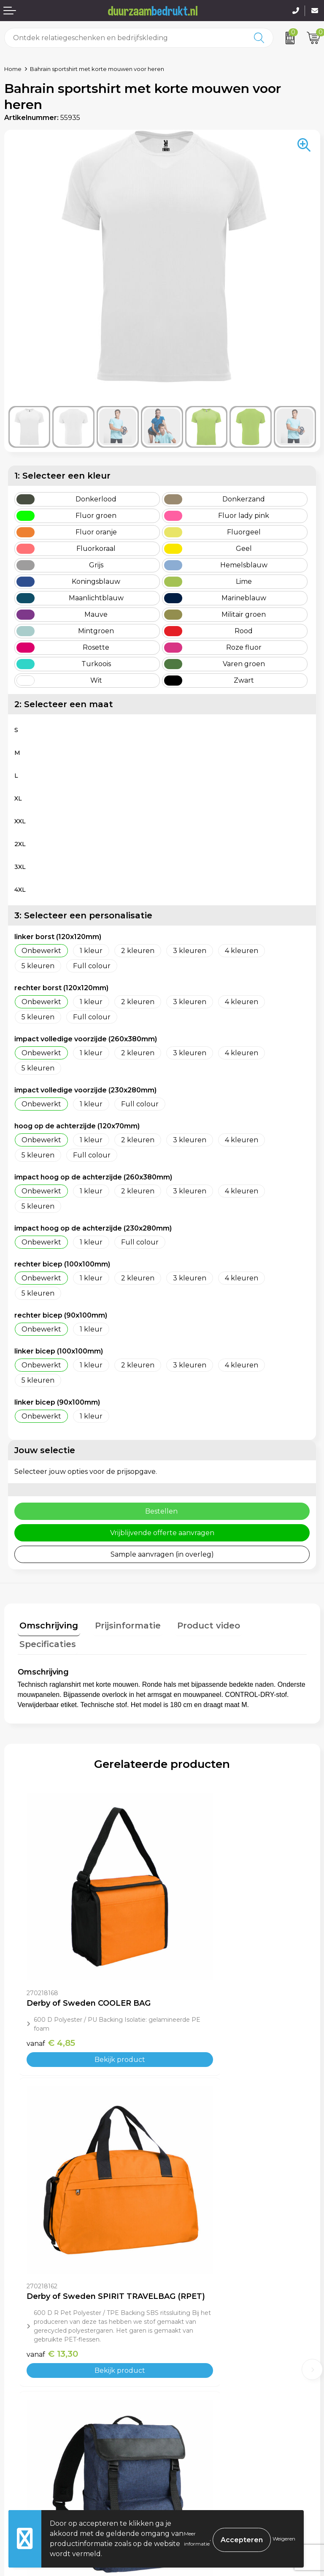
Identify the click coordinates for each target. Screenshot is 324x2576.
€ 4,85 (51, 1962)
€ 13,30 (196, 1989)
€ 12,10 (196, 2224)
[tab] (47, 1625)
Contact (17, 2441)
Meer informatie (197, 2538)
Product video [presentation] (198, 1623)
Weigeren (284, 2538)
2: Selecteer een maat (63, 704)
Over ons (181, 2327)
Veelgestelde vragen (201, 2340)
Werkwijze (184, 2353)
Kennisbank (186, 2365)
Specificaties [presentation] (271, 1623)
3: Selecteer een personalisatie (83, 915)
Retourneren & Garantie (45, 2479)
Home (13, 68)
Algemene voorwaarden (207, 2441)
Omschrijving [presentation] (47, 1623)
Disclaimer (183, 2479)
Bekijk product (90, 1979)
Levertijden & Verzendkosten (53, 2466)
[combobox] (125, 37)
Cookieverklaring (195, 2453)
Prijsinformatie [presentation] (122, 1623)
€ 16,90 (53, 2224)
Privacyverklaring (195, 2466)
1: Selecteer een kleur (62, 476)
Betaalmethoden (33, 2453)
